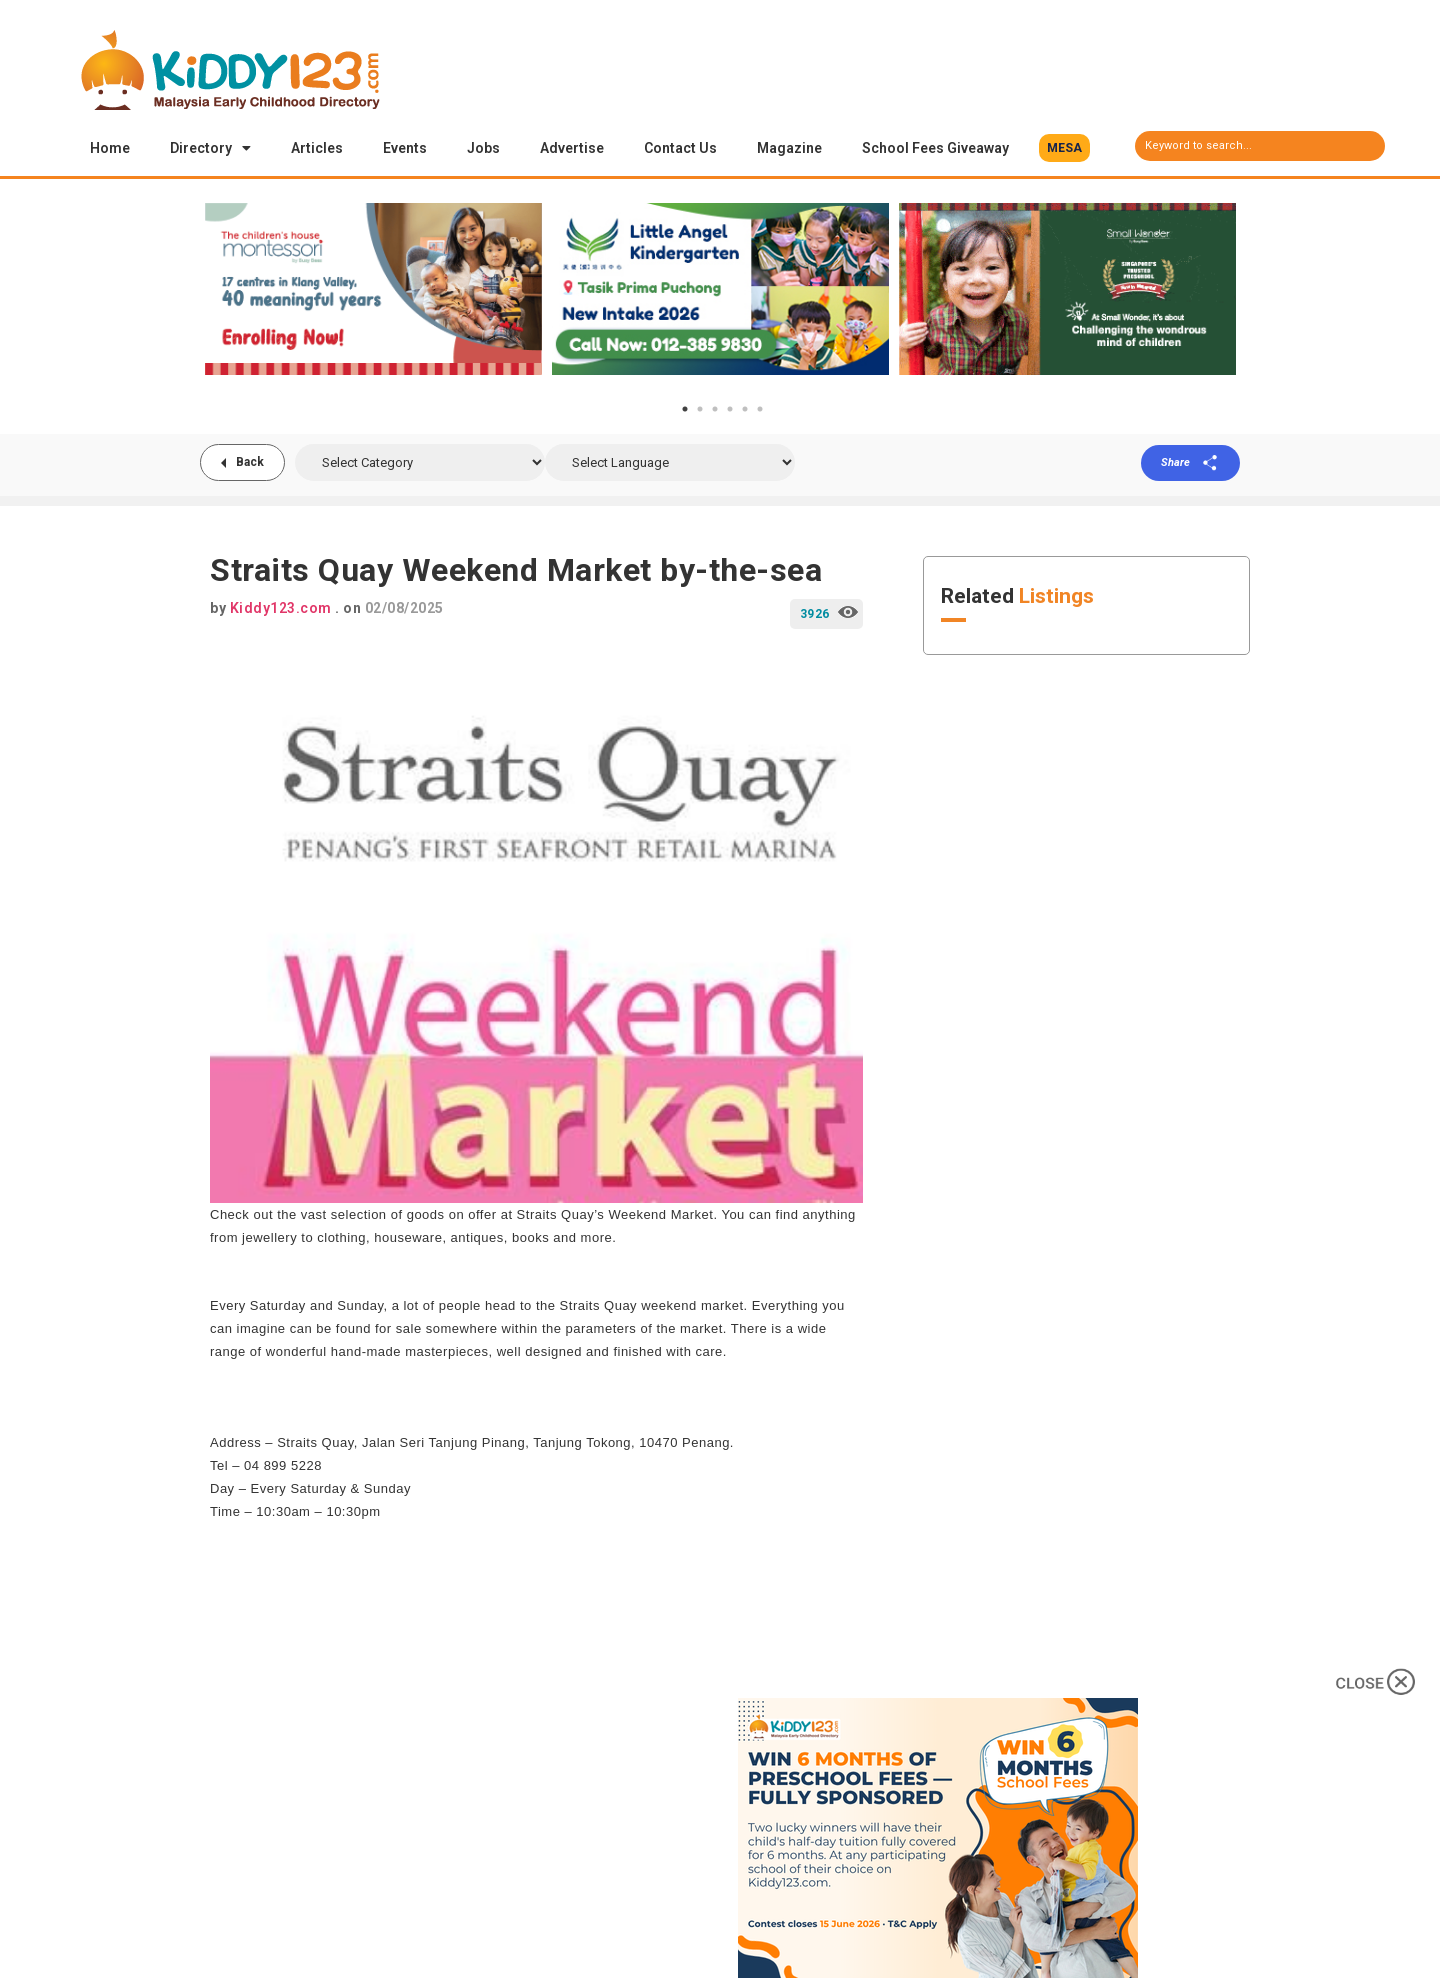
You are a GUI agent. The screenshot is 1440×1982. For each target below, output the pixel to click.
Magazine (789, 148)
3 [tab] (715, 410)
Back (250, 463)
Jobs (483, 148)
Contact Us (680, 148)
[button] (1064, 148)
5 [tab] (745, 410)
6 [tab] (760, 410)
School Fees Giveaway (935, 148)
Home (110, 148)
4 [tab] (730, 410)
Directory (210, 148)
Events (405, 148)
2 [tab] (700, 410)
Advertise (572, 148)
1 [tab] (685, 410)
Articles (317, 148)
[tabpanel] (373, 290)
